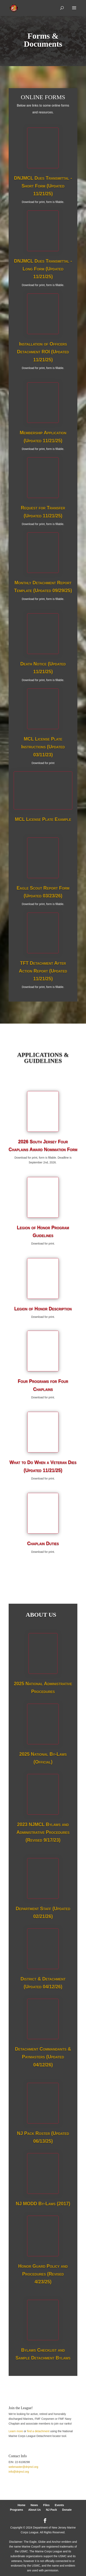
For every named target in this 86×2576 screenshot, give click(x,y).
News (34, 2505)
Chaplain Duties (43, 1543)
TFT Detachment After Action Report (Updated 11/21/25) (43, 970)
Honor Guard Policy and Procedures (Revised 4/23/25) (43, 2274)
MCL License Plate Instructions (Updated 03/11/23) (43, 746)
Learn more (16, 2431)
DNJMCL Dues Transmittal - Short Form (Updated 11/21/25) (43, 185)
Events (59, 2505)
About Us (34, 2509)
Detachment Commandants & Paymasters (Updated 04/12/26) (43, 2056)
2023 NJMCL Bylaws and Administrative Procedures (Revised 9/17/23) (43, 1832)
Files (46, 2505)
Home (22, 2505)
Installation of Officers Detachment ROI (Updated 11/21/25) (43, 351)
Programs (16, 2509)
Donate (67, 2509)
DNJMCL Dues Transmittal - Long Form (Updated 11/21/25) (43, 268)
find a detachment (38, 2431)
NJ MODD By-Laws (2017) (43, 2203)
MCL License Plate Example (43, 819)
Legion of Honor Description (43, 1308)
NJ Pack (51, 2509)
